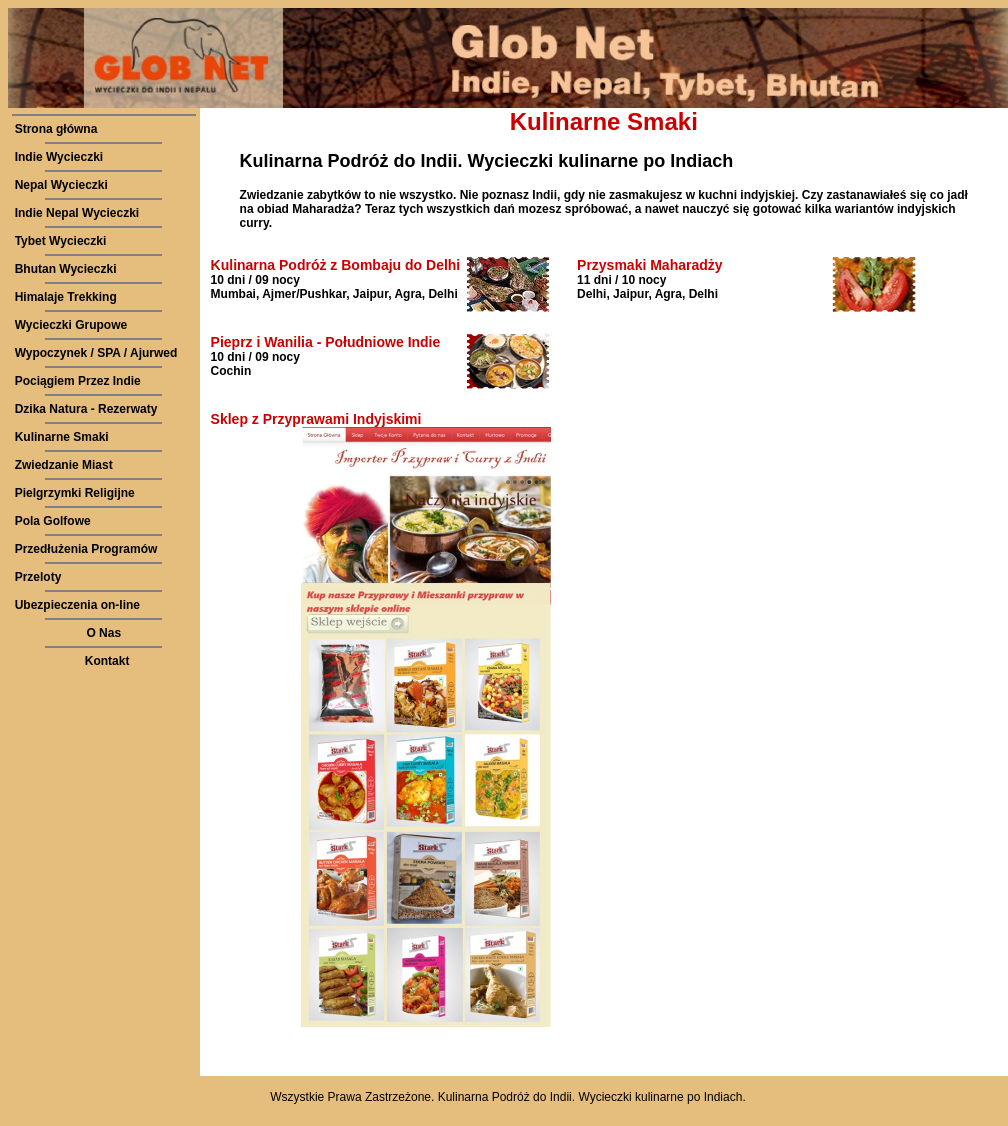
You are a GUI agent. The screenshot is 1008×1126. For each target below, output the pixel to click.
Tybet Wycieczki (61, 241)
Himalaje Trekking (66, 297)
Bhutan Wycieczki (66, 269)
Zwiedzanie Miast (64, 465)
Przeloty (38, 577)
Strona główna (56, 129)
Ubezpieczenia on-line (77, 605)
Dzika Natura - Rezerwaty (86, 409)
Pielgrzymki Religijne (75, 493)
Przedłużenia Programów (86, 549)
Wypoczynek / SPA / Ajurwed (96, 353)
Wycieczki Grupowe (71, 325)
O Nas (103, 633)
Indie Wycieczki (59, 157)
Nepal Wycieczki (61, 185)
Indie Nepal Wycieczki (77, 213)
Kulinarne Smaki (62, 437)
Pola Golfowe (53, 521)
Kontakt (107, 661)
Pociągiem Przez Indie (78, 381)
